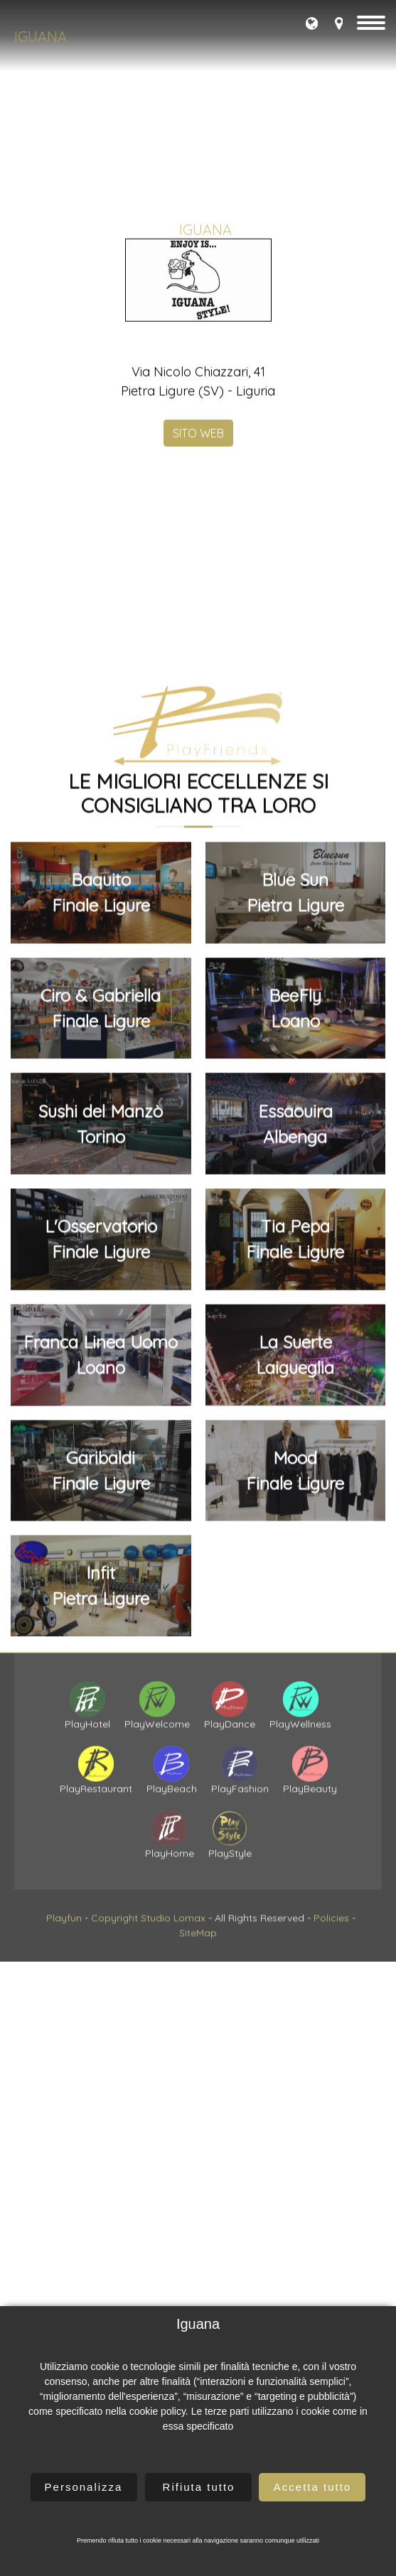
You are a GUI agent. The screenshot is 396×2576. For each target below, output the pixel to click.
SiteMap (198, 2036)
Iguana (40, 36)
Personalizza (84, 2487)
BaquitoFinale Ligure (101, 1475)
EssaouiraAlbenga (295, 1706)
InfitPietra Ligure (100, 2168)
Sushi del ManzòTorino (100, 1706)
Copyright (114, 2021)
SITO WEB (198, 655)
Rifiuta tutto (199, 2487)
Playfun (64, 2021)
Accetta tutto (312, 2487)
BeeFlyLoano (295, 1590)
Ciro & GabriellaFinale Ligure (101, 1590)
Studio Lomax (173, 2021)
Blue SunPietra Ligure (295, 1475)
